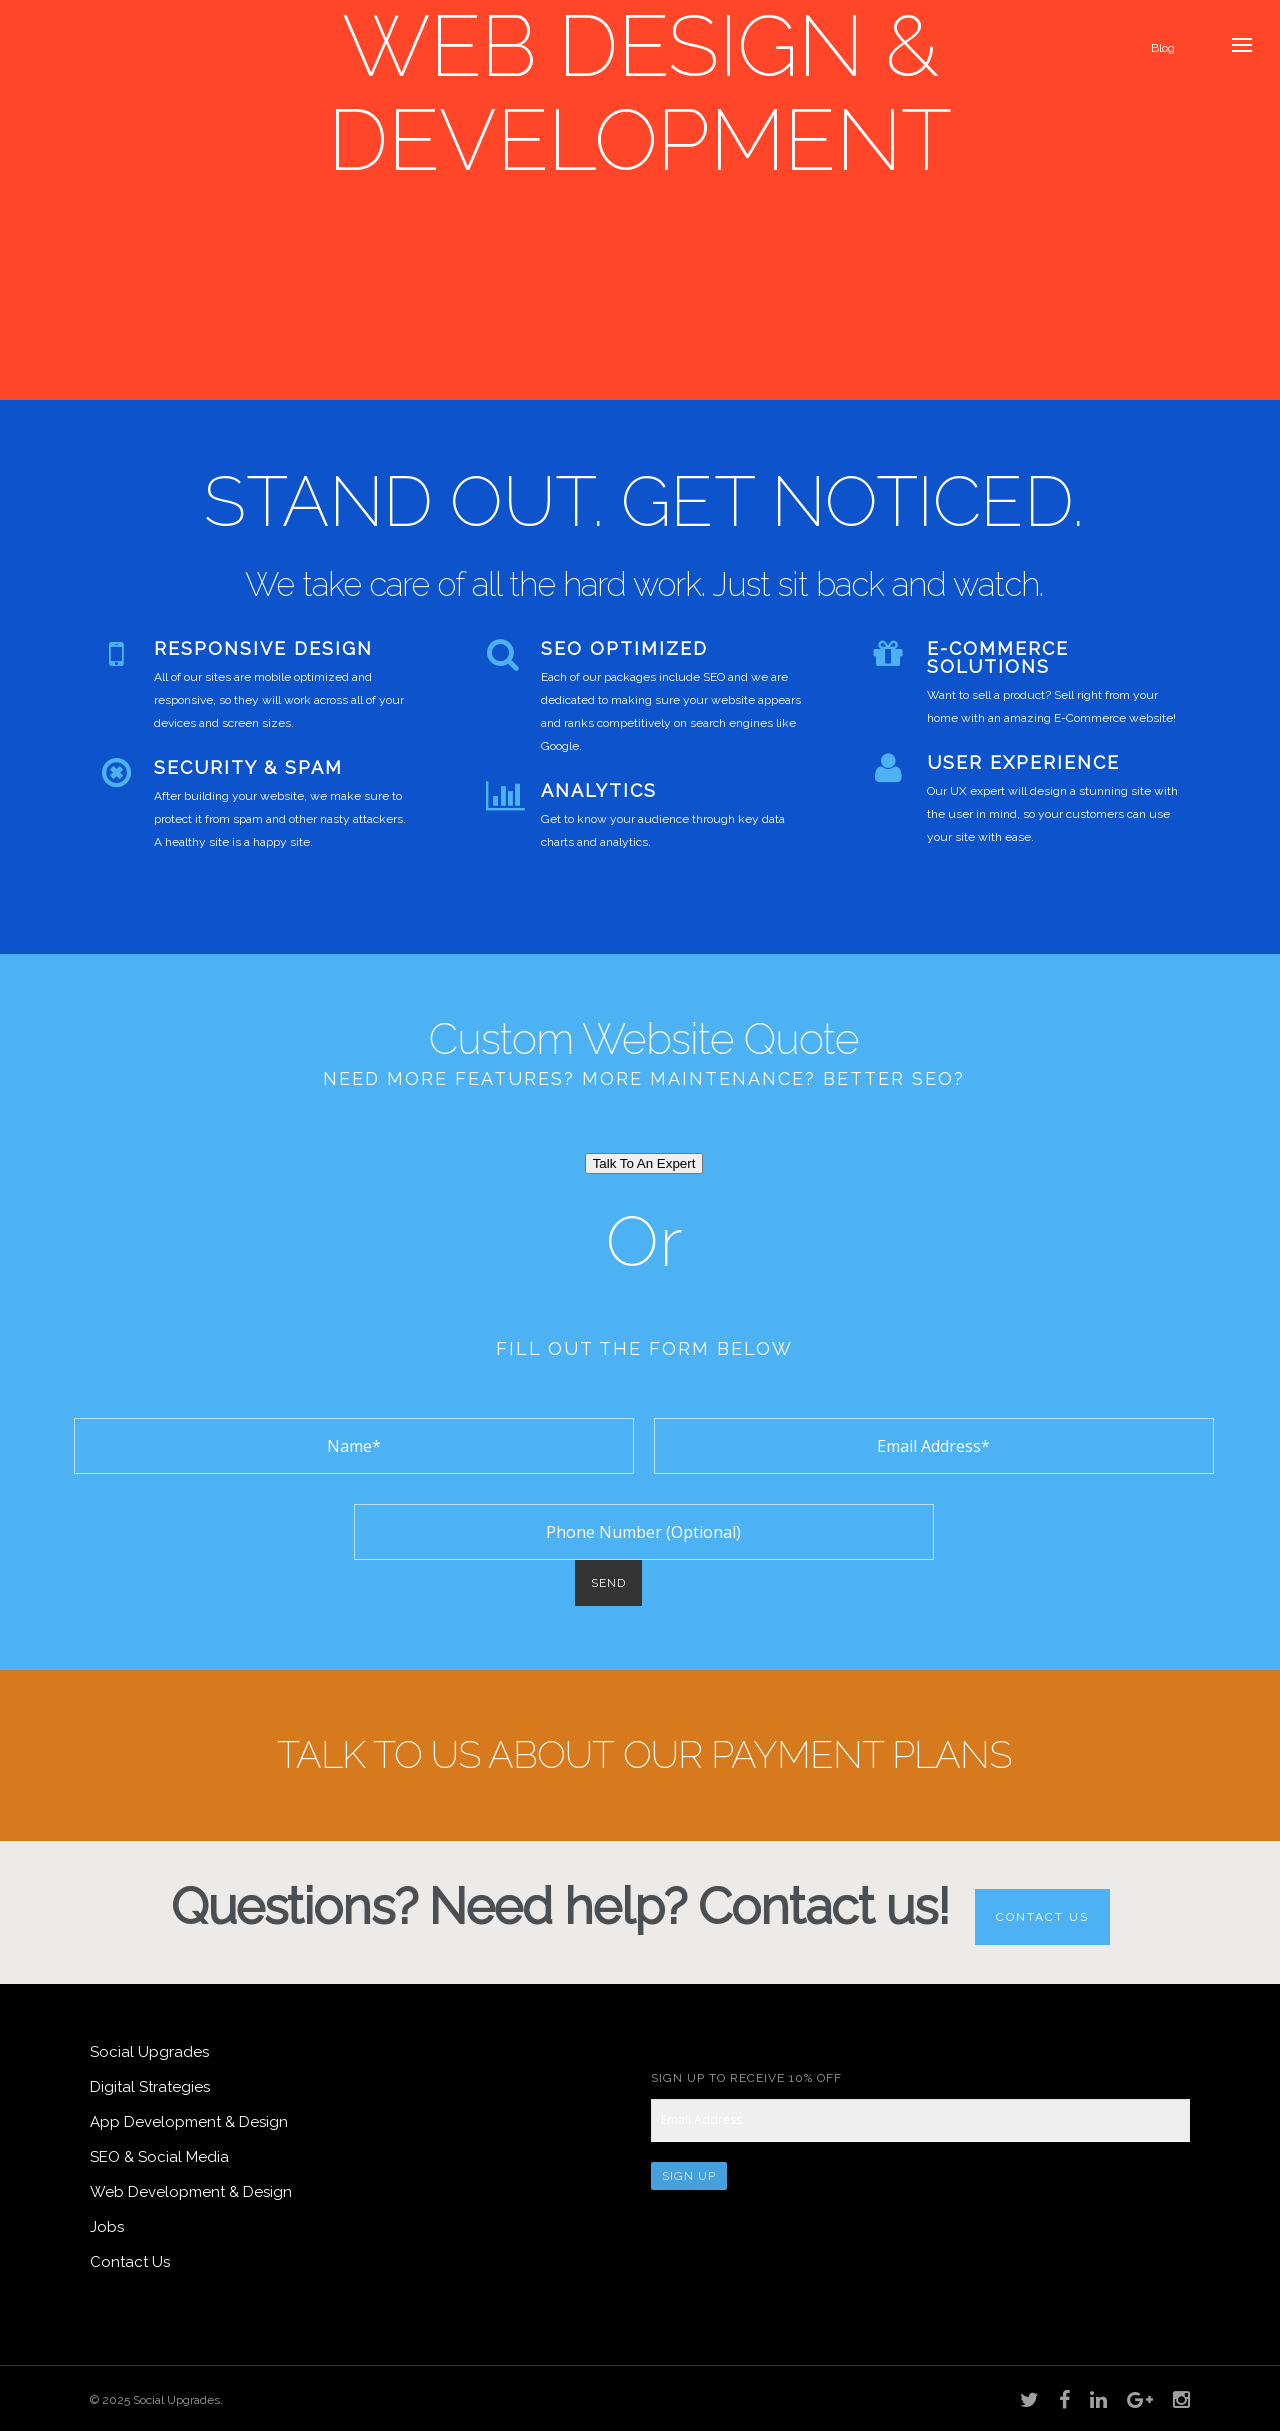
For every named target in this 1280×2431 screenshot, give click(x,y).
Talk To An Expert (644, 1163)
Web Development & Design (191, 2192)
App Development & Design (189, 2122)
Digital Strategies (150, 2087)
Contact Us (1042, 1917)
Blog (1163, 48)
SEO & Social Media (159, 2157)
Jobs (107, 2227)
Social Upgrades (149, 2052)
